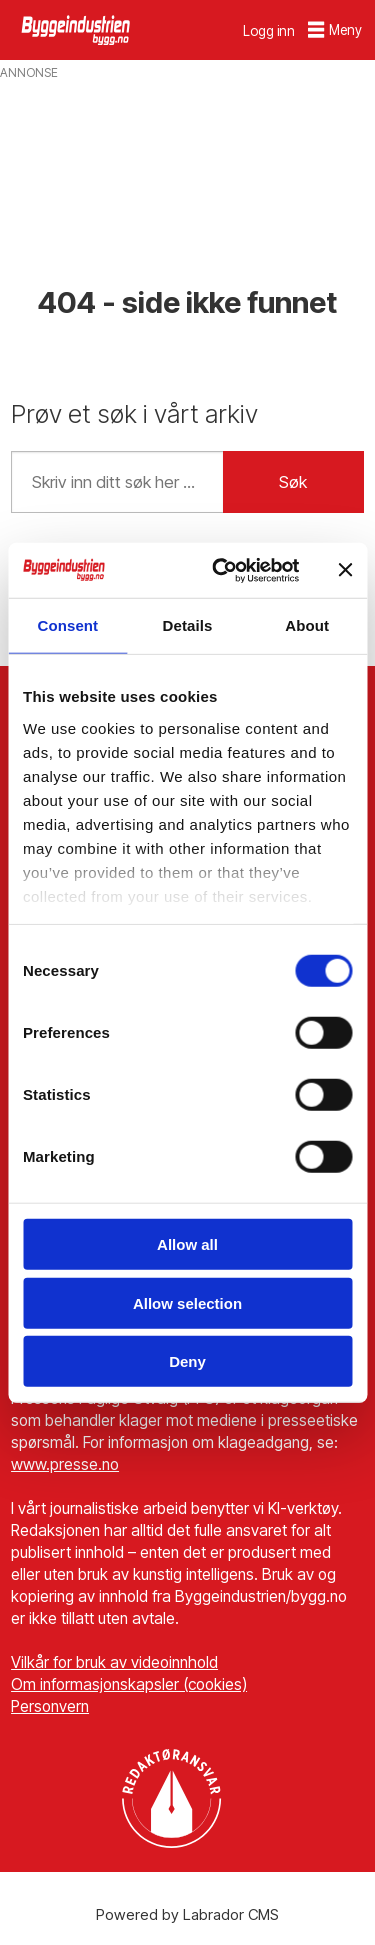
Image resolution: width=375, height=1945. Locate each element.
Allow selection (187, 1302)
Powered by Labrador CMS (187, 1914)
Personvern (50, 1706)
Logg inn (269, 31)
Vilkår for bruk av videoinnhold (114, 1662)
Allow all (187, 1244)
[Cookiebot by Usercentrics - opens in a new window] (222, 570)
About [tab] (307, 625)
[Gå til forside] (77, 29)
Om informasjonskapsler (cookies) (129, 1684)
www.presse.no (65, 1464)
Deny (187, 1361)
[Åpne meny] (335, 30)
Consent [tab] (67, 625)
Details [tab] (188, 625)
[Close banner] (345, 570)
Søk (293, 482)
